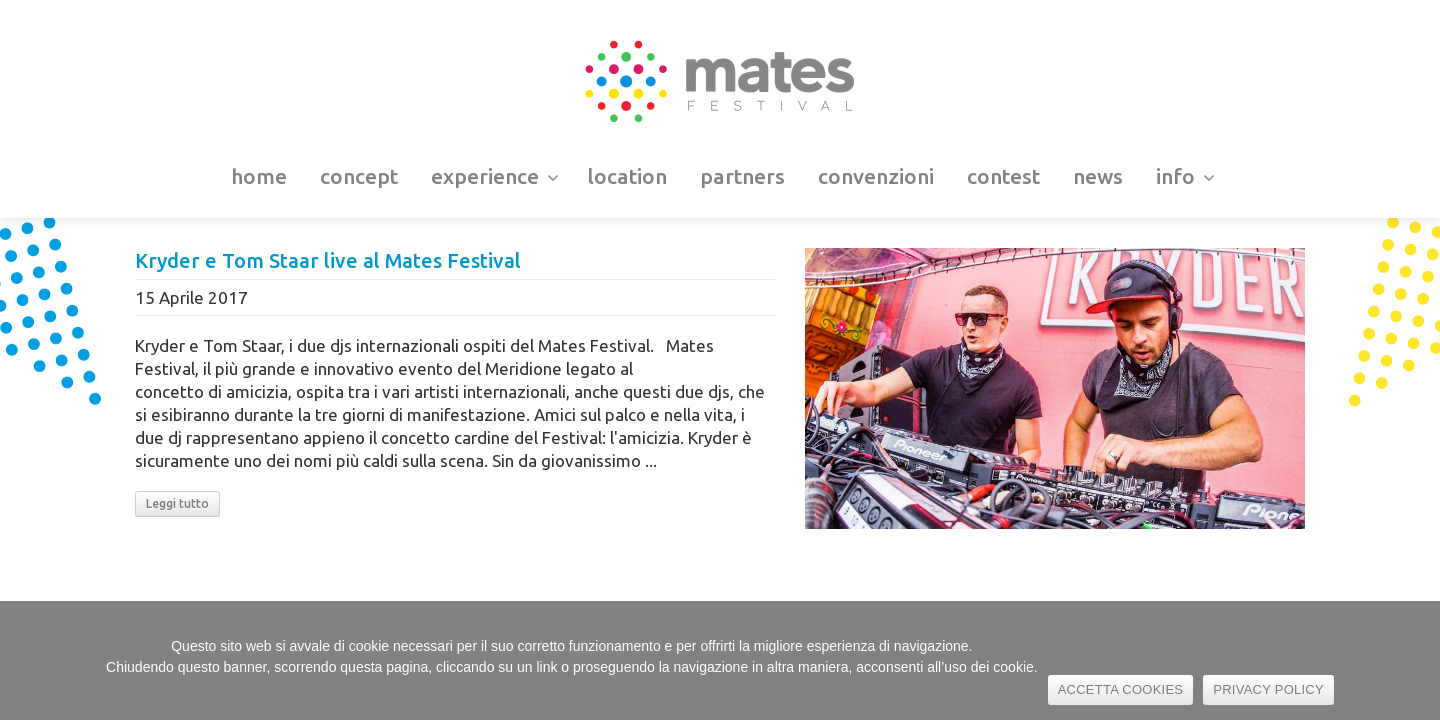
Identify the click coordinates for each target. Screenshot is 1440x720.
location (627, 176)
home (259, 176)
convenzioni (876, 176)
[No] (1415, 661)
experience (495, 176)
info (1185, 176)
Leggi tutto (177, 503)
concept (359, 176)
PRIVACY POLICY (1268, 689)
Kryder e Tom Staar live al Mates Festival (328, 260)
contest (1003, 176)
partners (742, 176)
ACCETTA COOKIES (1121, 689)
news (1098, 176)
